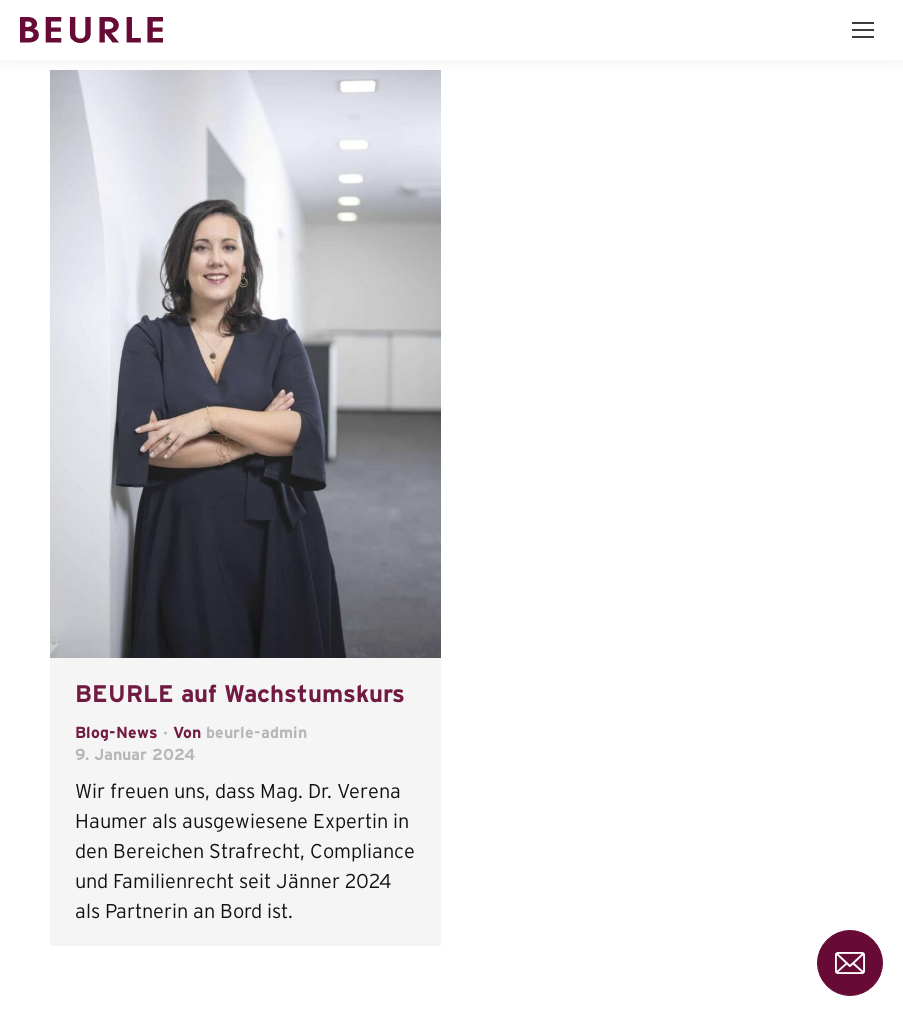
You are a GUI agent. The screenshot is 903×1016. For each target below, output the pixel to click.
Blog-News (116, 732)
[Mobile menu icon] (863, 30)
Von (240, 732)
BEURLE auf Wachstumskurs (240, 693)
